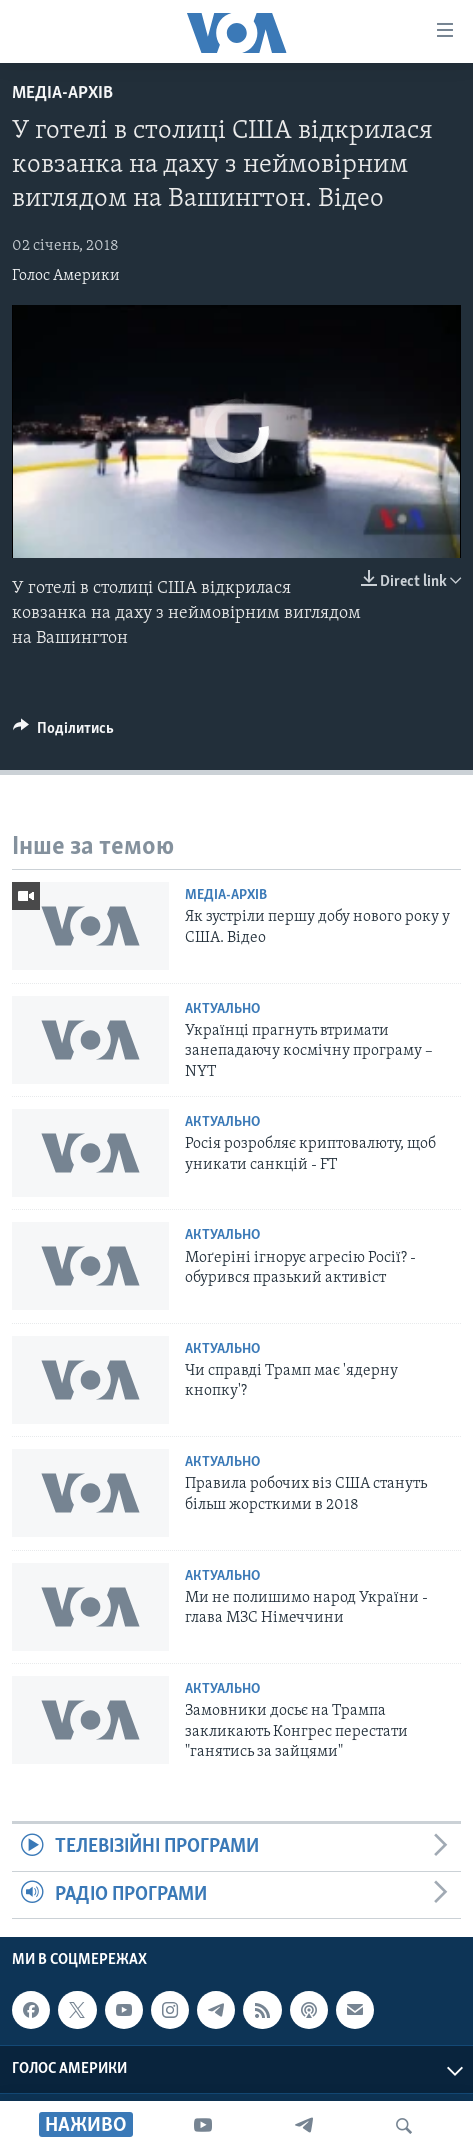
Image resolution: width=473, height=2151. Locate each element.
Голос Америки (66, 276)
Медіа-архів (62, 93)
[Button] (63, 733)
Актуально (222, 1009)
